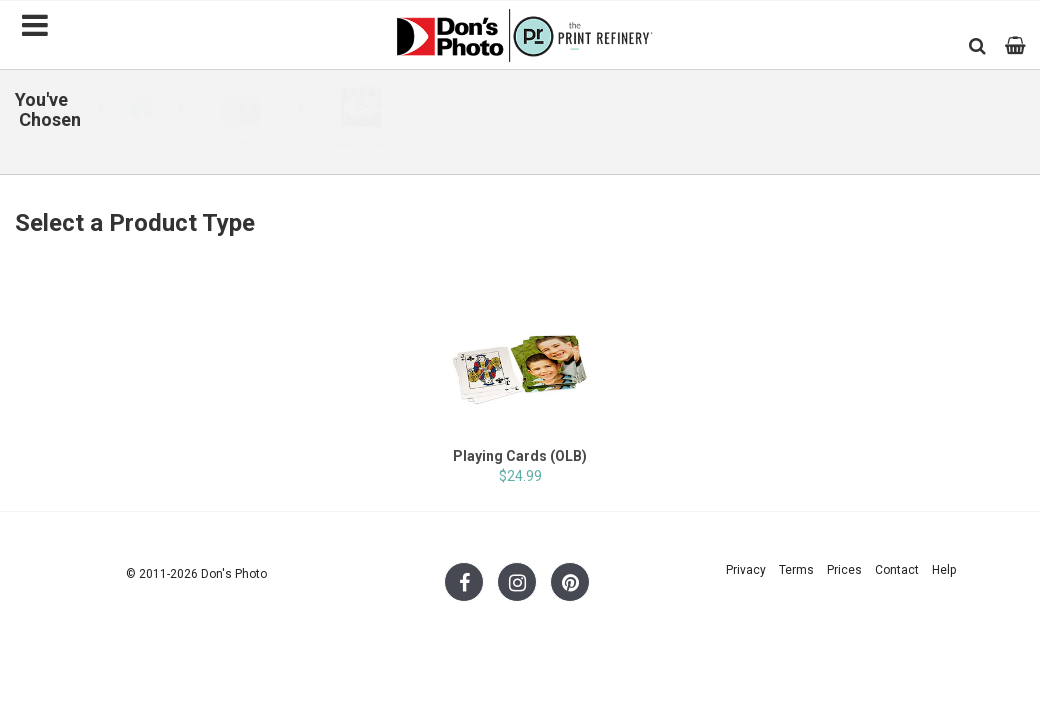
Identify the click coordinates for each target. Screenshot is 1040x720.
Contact (897, 570)
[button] (977, 45)
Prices (844, 570)
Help (944, 570)
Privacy (746, 570)
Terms (796, 570)
